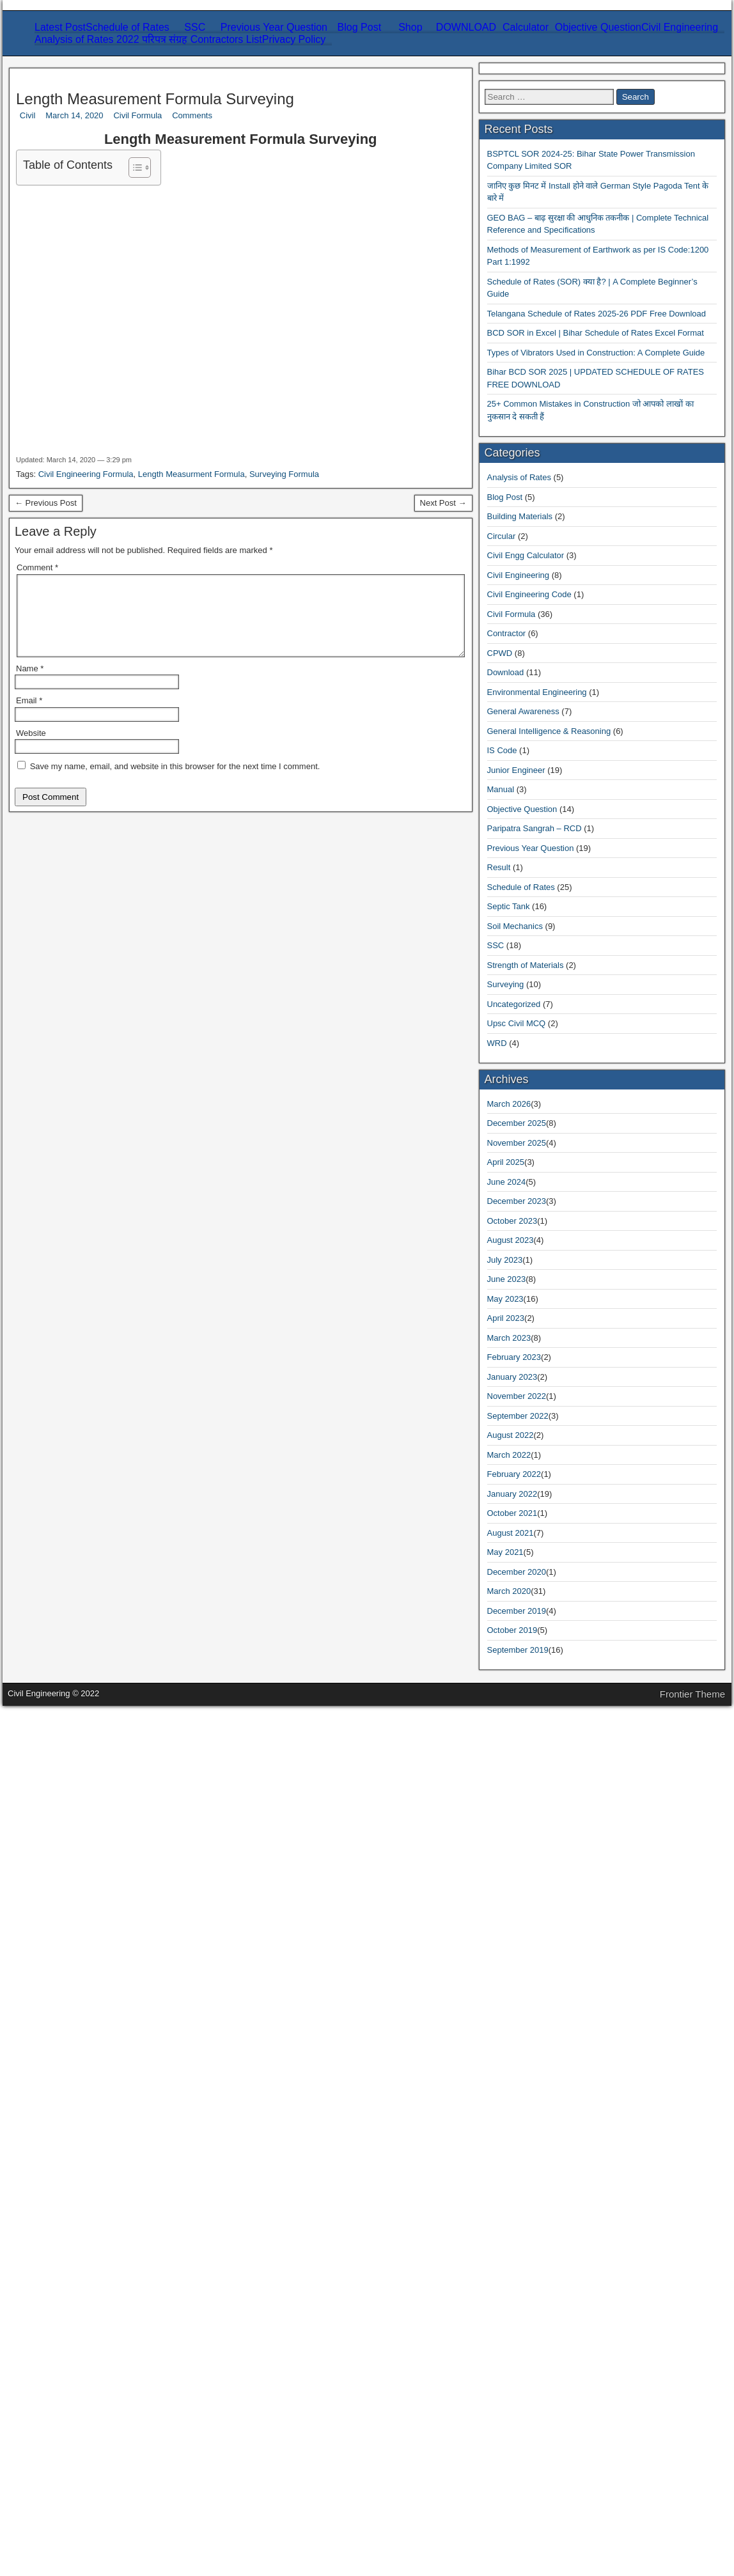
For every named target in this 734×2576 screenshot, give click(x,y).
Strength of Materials (99, 285)
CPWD (45, 1936)
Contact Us (79, 426)
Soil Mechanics (88, 274)
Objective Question (70, 239)
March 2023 (56, 2359)
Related (83, 632)
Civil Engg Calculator (75, 1878)
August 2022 (57, 2416)
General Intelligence (97, 101)
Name (21, 1371)
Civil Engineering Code (79, 1901)
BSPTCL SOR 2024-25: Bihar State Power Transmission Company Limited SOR (119, 1551)
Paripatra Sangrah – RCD (83, 2039)
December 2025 (63, 2232)
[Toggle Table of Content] (14, 599)
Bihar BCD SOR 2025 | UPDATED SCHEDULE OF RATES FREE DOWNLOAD (139, 1745)
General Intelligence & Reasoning (100, 1982)
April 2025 (53, 2255)
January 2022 (58, 2451)
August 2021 (57, 2474)
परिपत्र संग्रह (53, 321)
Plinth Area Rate (90, 170)
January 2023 (58, 2382)
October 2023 (59, 2289)
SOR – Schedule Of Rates (109, 158)
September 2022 (64, 2405)
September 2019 (64, 2543)
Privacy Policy (61, 345)
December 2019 (63, 2520)
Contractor (52, 1924)
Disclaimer (78, 357)
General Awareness (95, 112)
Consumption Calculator (106, 216)
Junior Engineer (63, 2005)
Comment (29, 1349)
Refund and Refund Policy (110, 403)
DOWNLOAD (61, 147)
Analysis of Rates (67, 1832)
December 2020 (63, 2497)
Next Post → (31, 1190)
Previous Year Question (79, 78)
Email (21, 1395)
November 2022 (64, 2393)
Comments (27, 515)
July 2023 (51, 2312)
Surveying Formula (309, 1167)
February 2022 (61, 2439)
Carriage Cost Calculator (107, 193)
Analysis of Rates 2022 (78, 308)
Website (21, 1419)
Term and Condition (97, 380)
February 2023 (61, 2370)
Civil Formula (34, 503)
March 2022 (56, 2428)
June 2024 (51, 2266)
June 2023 (51, 2324)
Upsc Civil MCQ (65, 2155)
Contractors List (64, 334)
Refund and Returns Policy (111, 368)
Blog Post (51, 124)
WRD (42, 2166)
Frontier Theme (143, 2564)
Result (44, 2062)
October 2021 (59, 2462)
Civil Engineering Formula (84, 1167)
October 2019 (59, 2531)
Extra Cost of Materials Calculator (126, 204)
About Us (76, 414)
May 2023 (51, 2335)
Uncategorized (60, 2143)
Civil (15, 480)
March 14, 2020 (37, 492)
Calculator (52, 181)
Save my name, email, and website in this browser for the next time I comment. (182, 1443)
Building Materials (69, 1855)
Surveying (77, 297)
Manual (46, 2016)
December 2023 (63, 2278)
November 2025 (64, 2243)
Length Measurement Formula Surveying (141, 453)
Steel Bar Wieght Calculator (113, 227)
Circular (47, 1867)
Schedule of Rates (68, 55)
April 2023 (53, 2347)
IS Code (47, 1993)
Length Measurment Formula (205, 1167)
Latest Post (53, 43)
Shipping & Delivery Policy (113, 391)
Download (52, 1947)
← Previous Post (39, 1179)
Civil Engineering (92, 89)
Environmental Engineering (112, 262)
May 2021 (51, 2485)
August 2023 (57, 2301)
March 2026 (56, 2220)
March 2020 (56, 2508)
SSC (40, 66)
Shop (41, 135)
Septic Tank (55, 2085)
